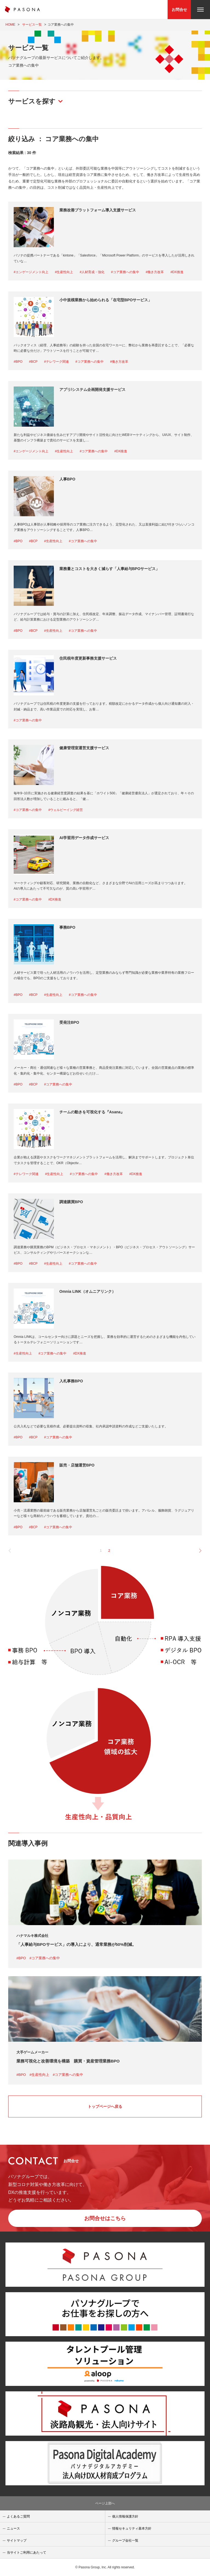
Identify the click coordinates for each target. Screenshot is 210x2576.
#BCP (33, 362)
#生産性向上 (64, 272)
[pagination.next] (198, 1550)
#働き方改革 (155, 272)
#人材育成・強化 (92, 272)
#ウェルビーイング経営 (65, 810)
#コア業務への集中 (125, 272)
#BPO (18, 362)
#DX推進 (176, 272)
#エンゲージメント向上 (31, 272)
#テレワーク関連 (56, 362)
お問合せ (179, 9)
